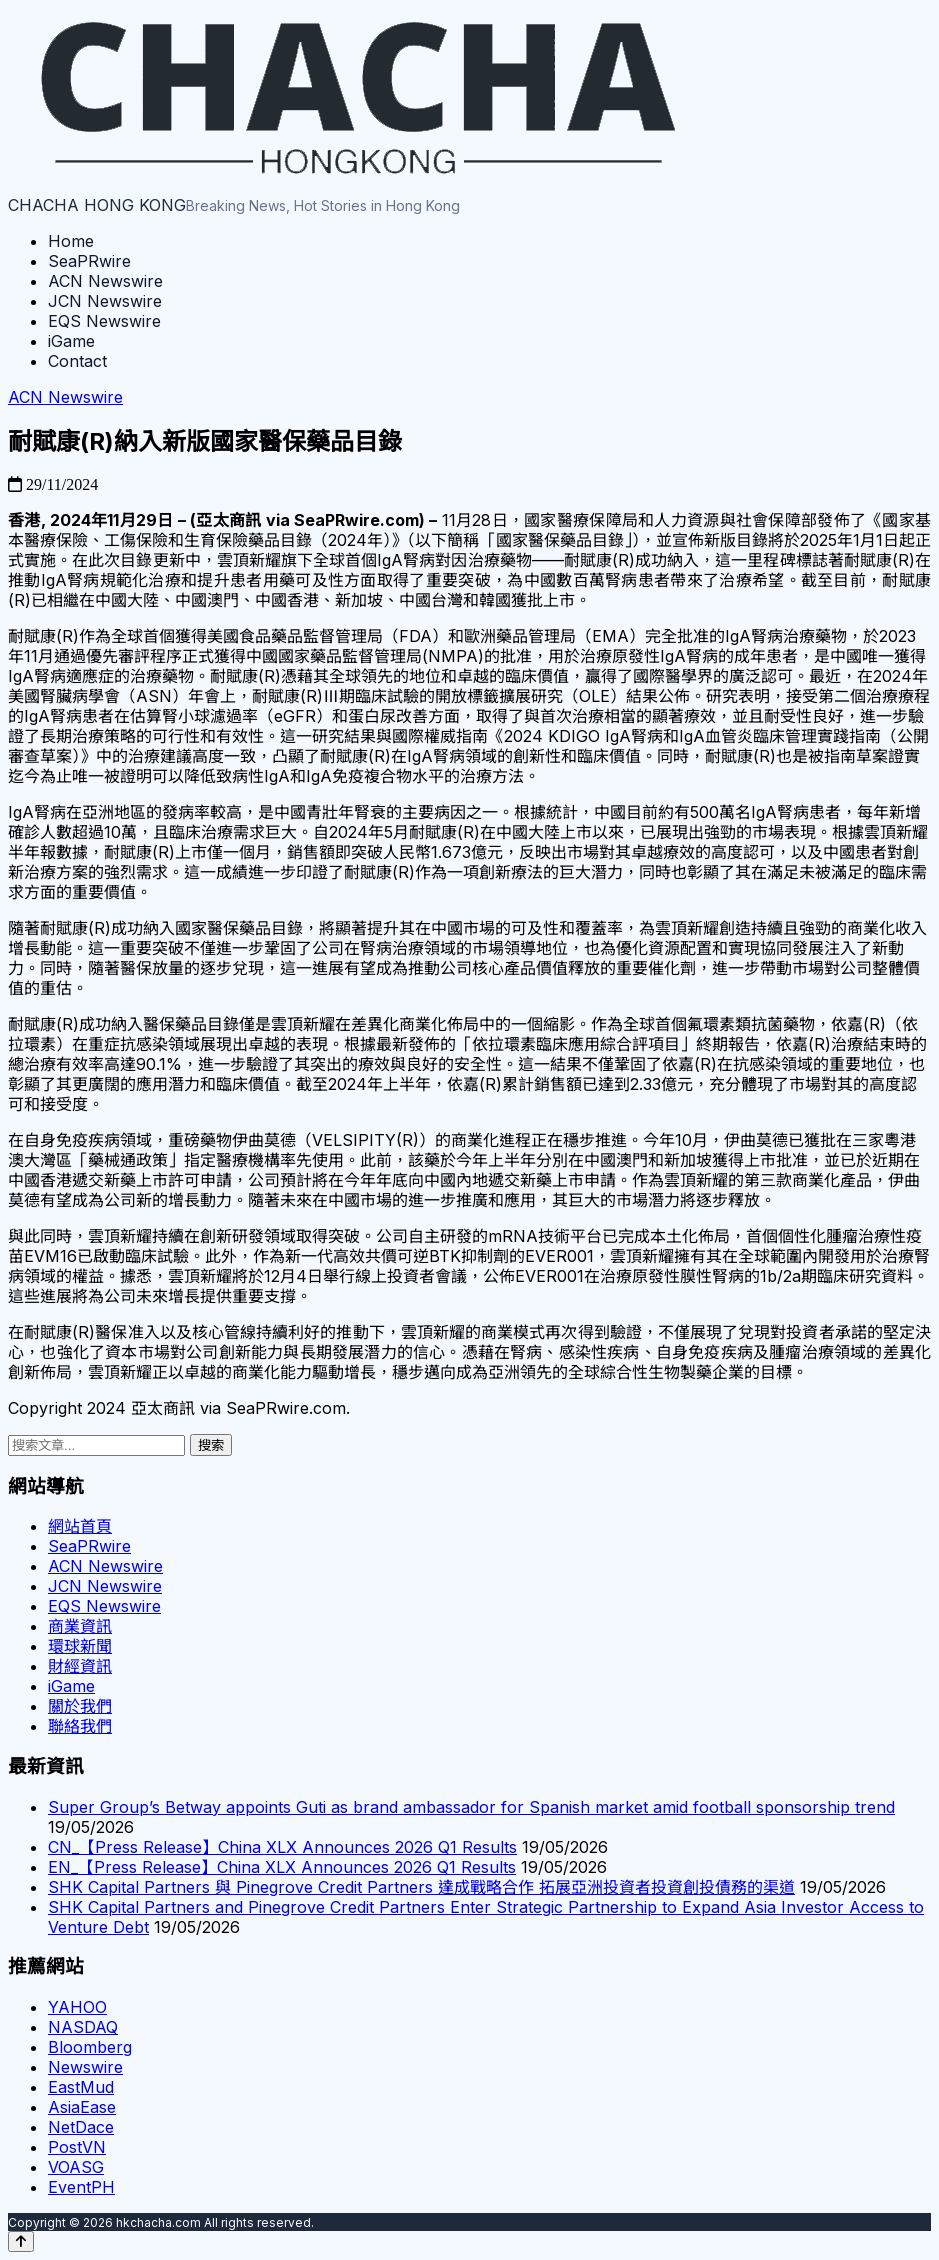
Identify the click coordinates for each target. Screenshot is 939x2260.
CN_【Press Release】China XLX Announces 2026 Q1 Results (282, 1847)
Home (71, 241)
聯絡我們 (80, 1726)
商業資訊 (80, 1626)
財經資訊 (80, 1666)
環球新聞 (80, 1646)
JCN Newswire (105, 301)
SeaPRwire (89, 261)
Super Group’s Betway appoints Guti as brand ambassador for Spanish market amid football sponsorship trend (471, 1807)
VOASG (76, 2167)
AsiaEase (82, 2107)
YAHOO (77, 2007)
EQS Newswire (104, 321)
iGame (71, 341)
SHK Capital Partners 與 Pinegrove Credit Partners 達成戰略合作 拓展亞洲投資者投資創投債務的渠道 (421, 1887)
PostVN (77, 2147)
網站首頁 (80, 1526)
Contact (77, 361)
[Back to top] (21, 2241)
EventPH (81, 2187)
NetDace (81, 2127)
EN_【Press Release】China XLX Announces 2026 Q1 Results (282, 1867)
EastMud (81, 2087)
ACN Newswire (105, 281)
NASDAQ (83, 2027)
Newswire (85, 2067)
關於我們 (80, 1706)
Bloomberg (90, 2047)
